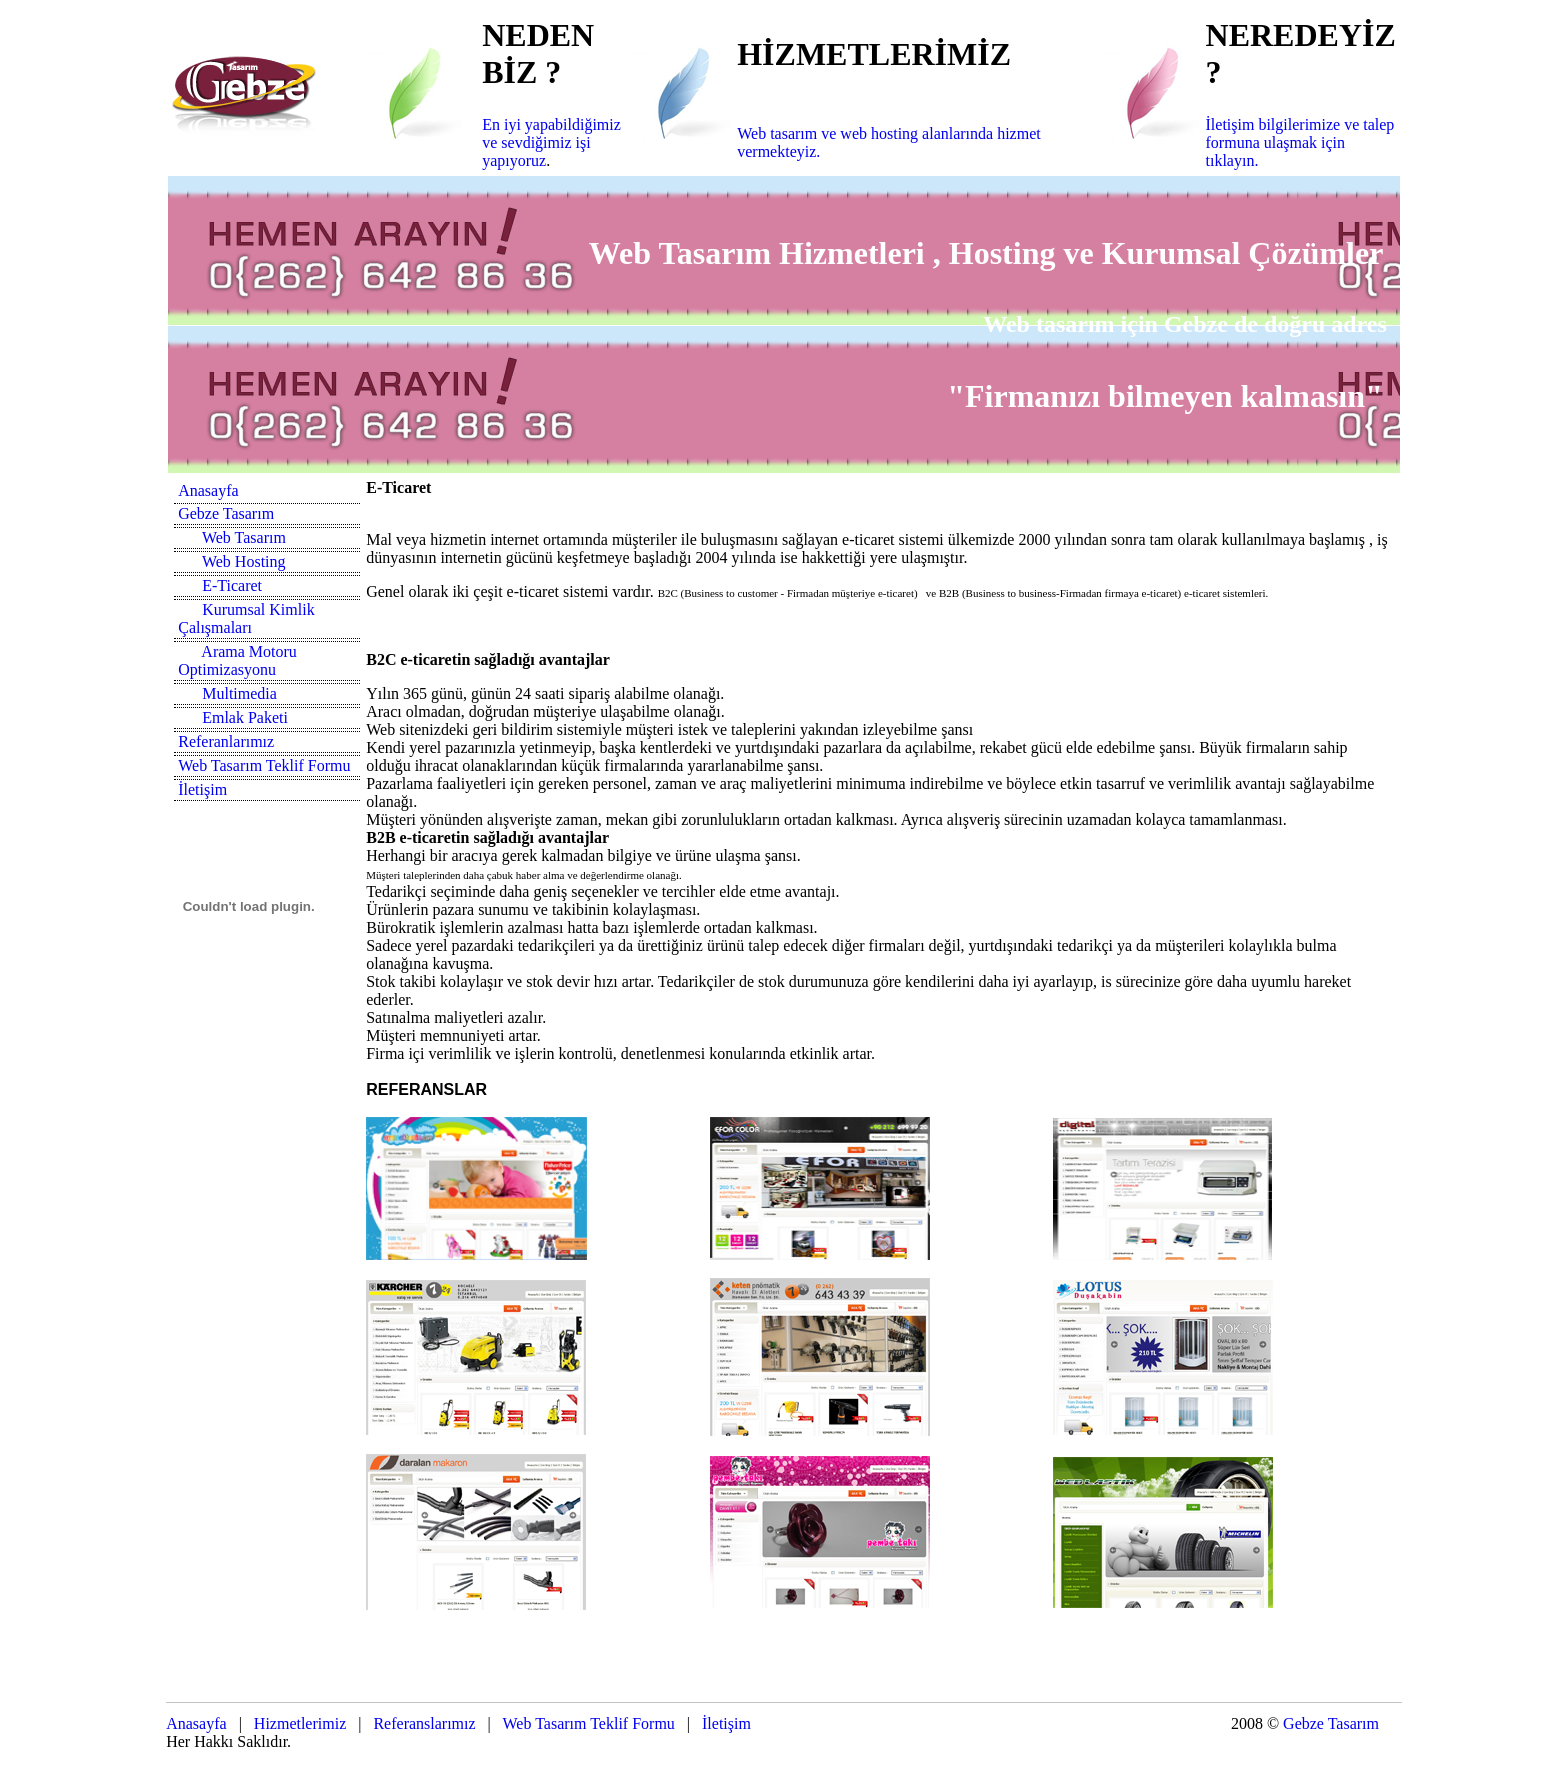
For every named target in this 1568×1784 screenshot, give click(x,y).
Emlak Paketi (245, 717)
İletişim (202, 789)
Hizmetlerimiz (298, 1723)
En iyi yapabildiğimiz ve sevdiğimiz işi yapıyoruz (551, 142)
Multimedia (239, 693)
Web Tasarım (244, 537)
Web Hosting (244, 561)
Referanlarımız (226, 741)
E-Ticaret (232, 585)
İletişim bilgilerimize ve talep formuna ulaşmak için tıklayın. (1300, 142)
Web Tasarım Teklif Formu (264, 765)
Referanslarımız (424, 1723)
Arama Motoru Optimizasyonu (237, 660)
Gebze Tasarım (226, 513)
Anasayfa (208, 490)
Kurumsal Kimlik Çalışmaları (246, 618)
